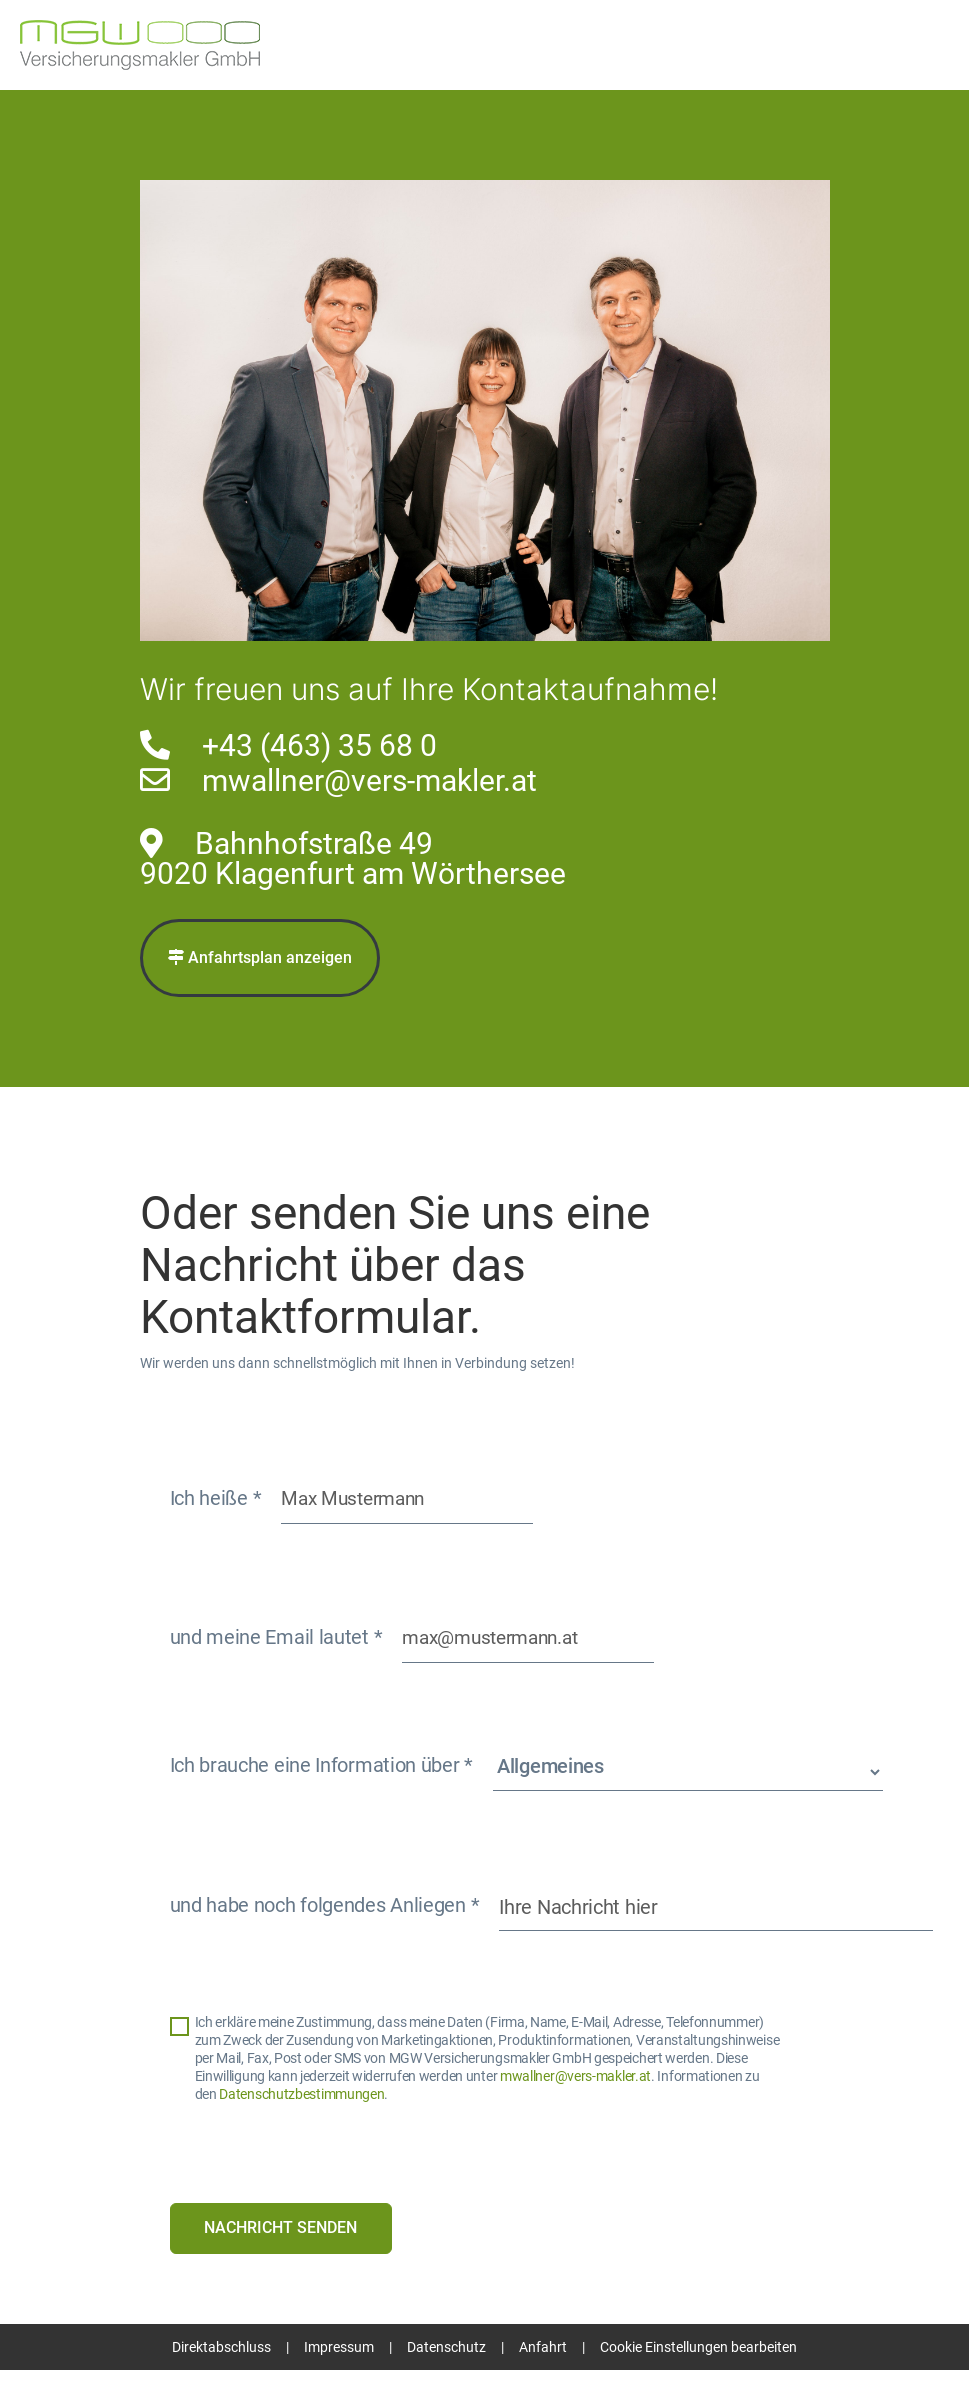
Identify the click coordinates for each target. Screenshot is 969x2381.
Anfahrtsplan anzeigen (260, 958)
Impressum (339, 2358)
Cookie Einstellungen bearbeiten (698, 2358)
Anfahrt (543, 2358)
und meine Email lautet (276, 1645)
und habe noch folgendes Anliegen (325, 1913)
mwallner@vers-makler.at (369, 780)
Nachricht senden (282, 2237)
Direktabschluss (221, 2358)
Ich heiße (216, 1502)
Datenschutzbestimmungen (301, 2102)
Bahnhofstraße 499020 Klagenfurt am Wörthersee (353, 858)
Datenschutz (446, 2358)
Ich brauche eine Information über (322, 1773)
